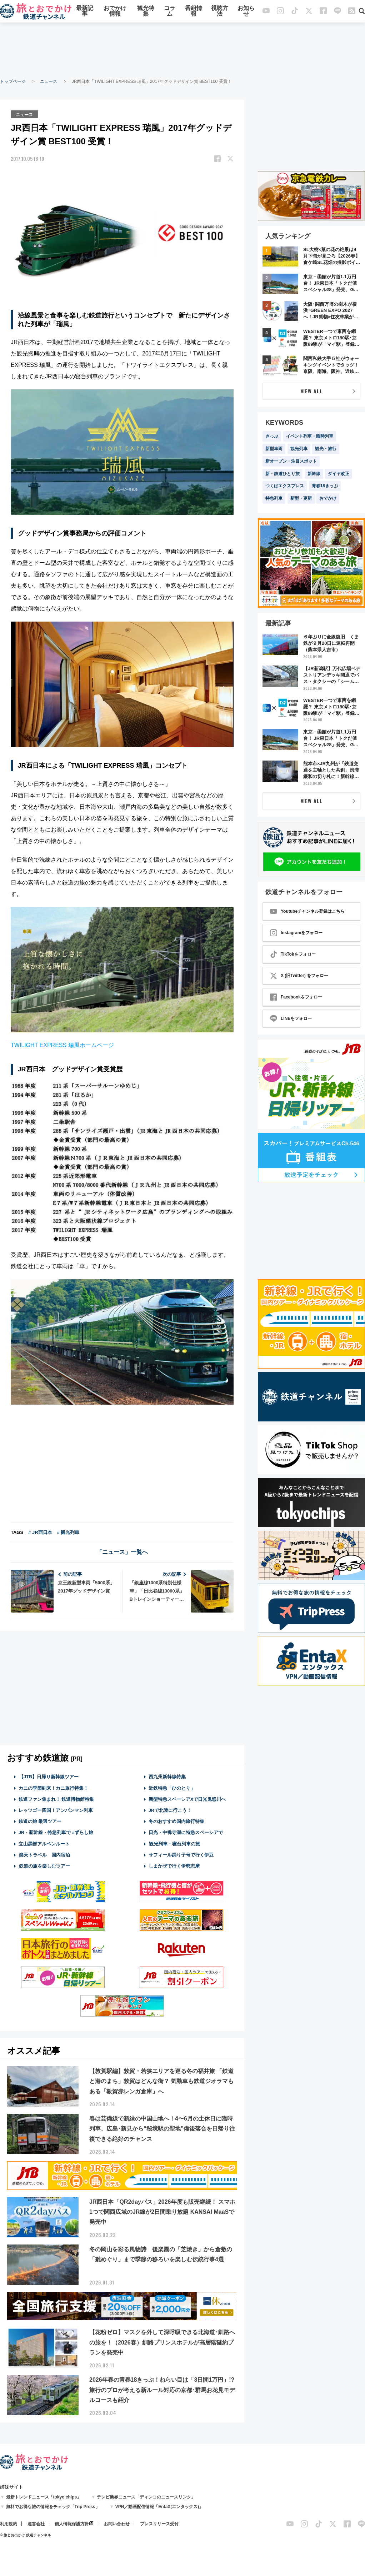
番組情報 (193, 12)
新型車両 (273, 448)
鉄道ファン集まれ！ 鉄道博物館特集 (56, 1799)
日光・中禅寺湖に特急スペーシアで (186, 1832)
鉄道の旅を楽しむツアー (44, 1865)
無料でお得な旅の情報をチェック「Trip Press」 (53, 2505)
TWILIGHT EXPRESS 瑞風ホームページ (62, 1045)
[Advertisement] (182, 50)
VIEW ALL (311, 391)
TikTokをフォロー (293, 954)
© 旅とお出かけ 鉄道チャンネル (25, 2534)
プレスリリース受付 (159, 2523)
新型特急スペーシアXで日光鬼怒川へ (187, 1799)
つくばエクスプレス (284, 485)
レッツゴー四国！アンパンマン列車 (56, 1810)
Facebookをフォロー (296, 997)
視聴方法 (219, 12)
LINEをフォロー (291, 1018)
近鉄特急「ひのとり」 (172, 1787)
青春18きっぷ (325, 485)
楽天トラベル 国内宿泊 (44, 1854)
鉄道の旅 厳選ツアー (40, 1821)
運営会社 (36, 2523)
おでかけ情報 (115, 12)
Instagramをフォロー (296, 932)
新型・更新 (301, 498)
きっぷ (271, 436)
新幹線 (314, 473)
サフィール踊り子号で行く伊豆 (181, 1854)
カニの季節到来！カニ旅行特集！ (53, 1787)
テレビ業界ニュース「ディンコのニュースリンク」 (146, 2496)
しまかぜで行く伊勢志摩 (174, 1865)
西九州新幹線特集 (167, 1776)
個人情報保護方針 (72, 2523)
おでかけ (327, 498)
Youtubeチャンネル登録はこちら (307, 911)
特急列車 (273, 498)
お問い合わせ (117, 2523)
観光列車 (299, 448)
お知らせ (246, 12)
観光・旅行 (325, 448)
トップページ (13, 81)
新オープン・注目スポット (291, 461)
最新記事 (84, 12)
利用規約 (8, 2523)
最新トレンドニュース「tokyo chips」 (43, 2496)
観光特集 (145, 12)
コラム (169, 12)
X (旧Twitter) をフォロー (299, 975)
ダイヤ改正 (338, 473)
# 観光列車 (68, 1532)
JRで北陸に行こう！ (170, 1810)
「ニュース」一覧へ (122, 1552)
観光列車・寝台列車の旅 (174, 1843)
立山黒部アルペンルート (44, 1843)
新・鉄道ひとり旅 (282, 473)
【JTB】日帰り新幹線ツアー (49, 1776)
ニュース (48, 81)
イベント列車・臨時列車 (309, 436)
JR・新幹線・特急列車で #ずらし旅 (56, 1832)
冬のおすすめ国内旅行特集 (176, 1821)
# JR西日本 (40, 1532)
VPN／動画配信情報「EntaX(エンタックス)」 (159, 2505)
